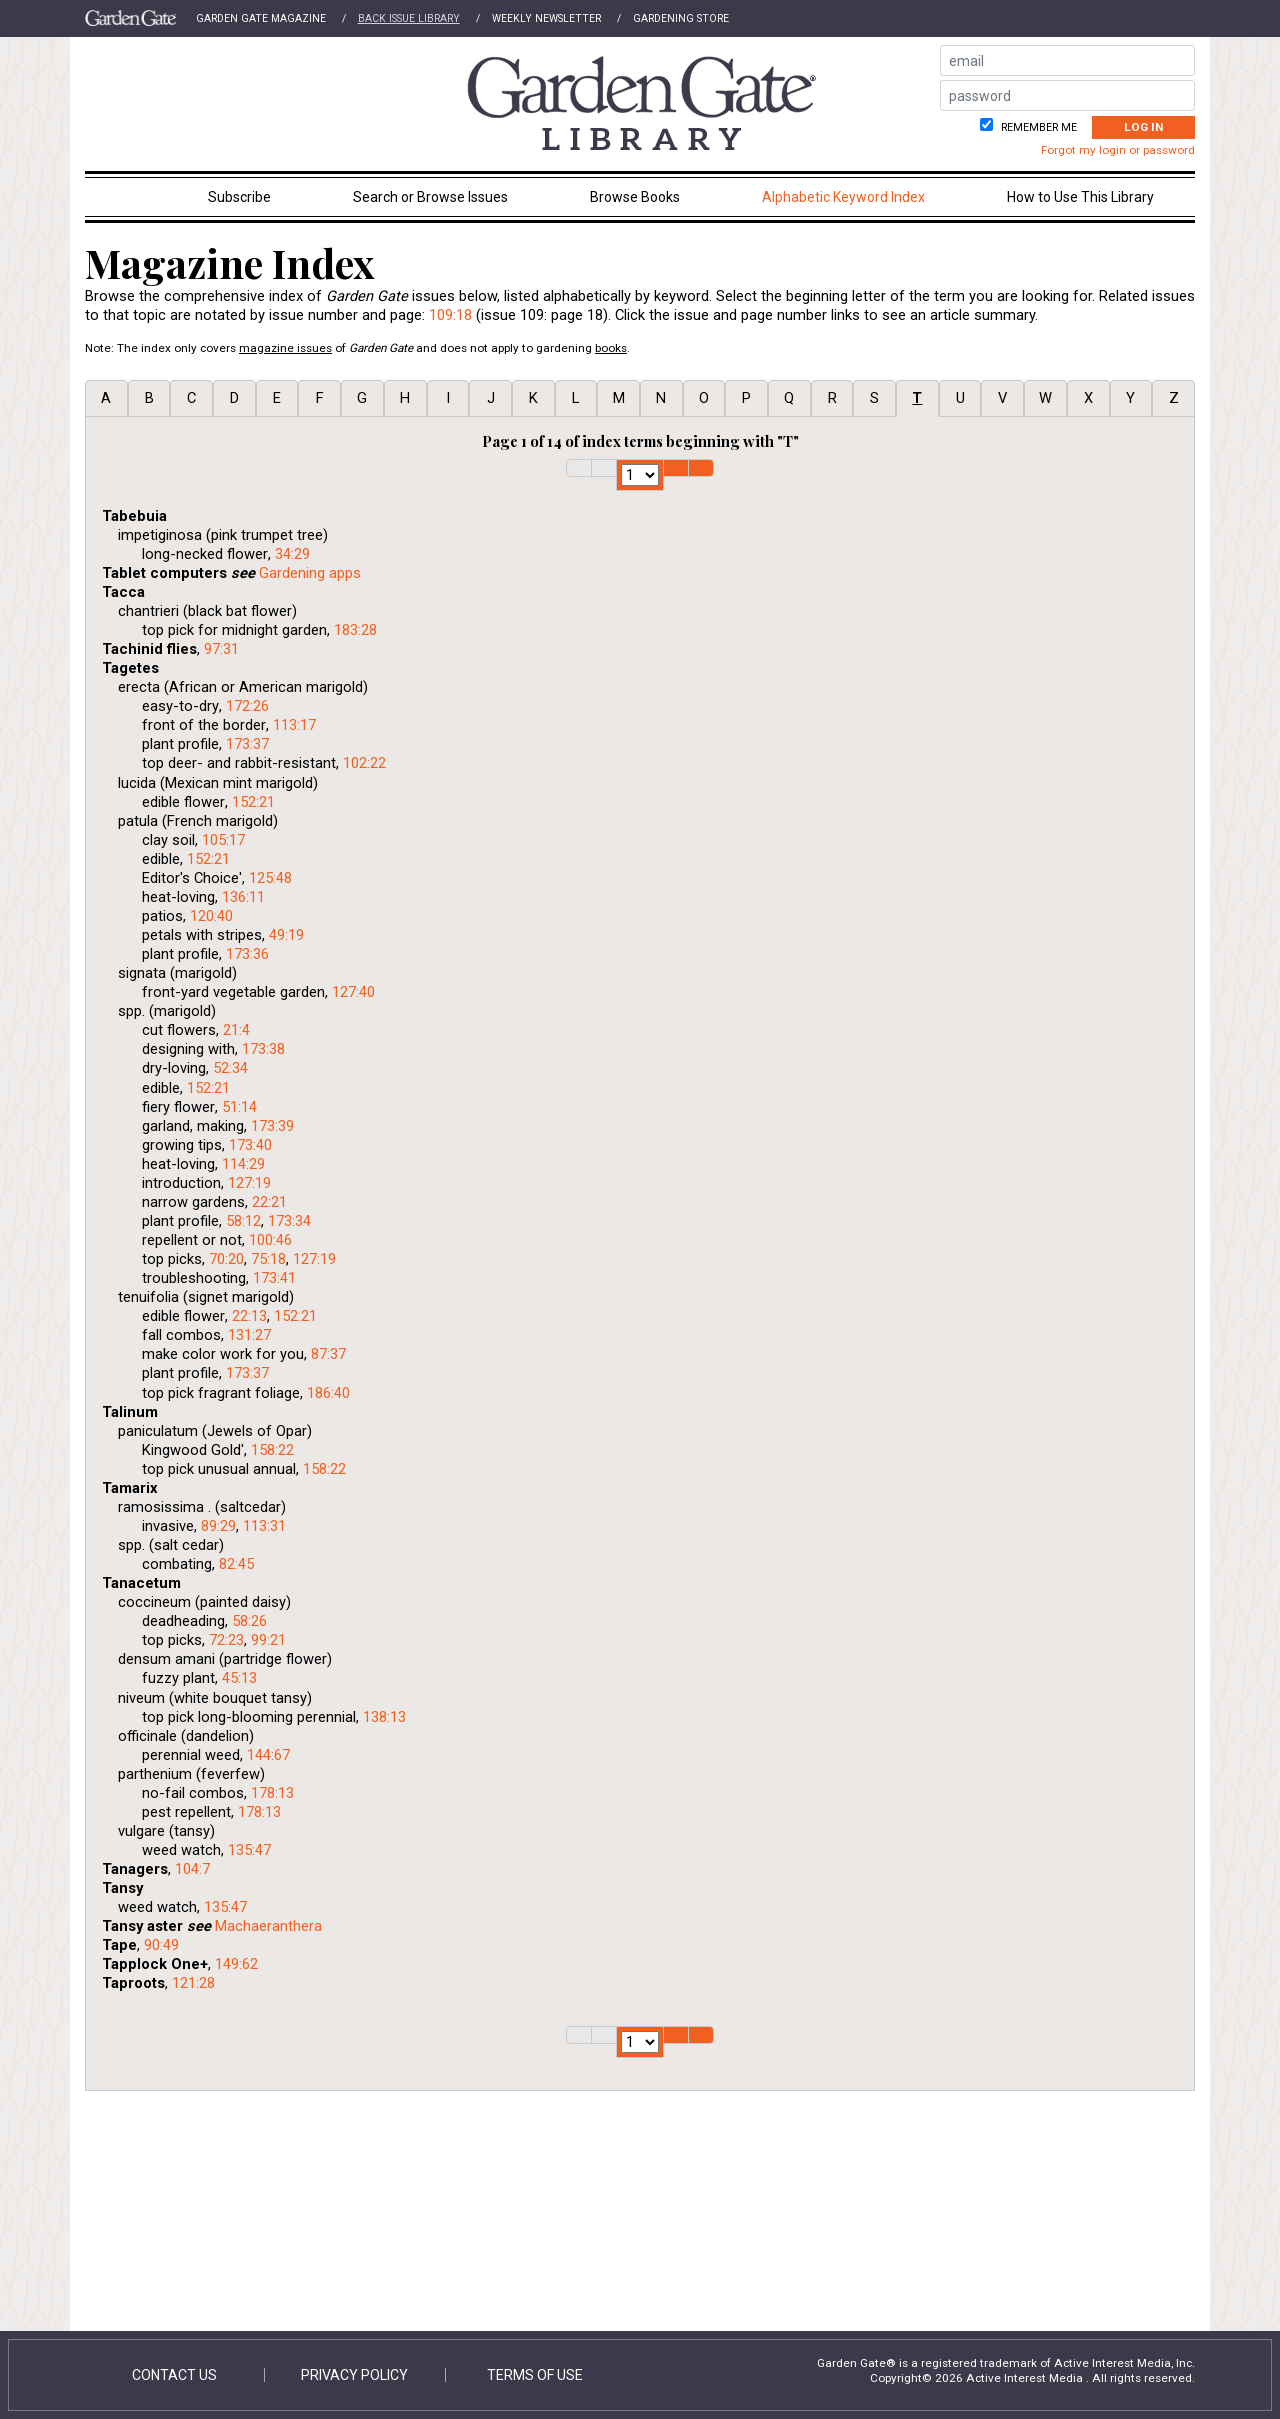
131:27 (249, 1335)
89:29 (218, 1526)
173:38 (263, 1049)
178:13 (272, 1793)
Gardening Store (681, 18)
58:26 (249, 1621)
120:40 (211, 916)
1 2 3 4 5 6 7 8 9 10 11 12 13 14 (640, 475)
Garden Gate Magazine (261, 18)
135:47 (249, 1850)
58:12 (243, 1221)
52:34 (230, 1068)
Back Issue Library (409, 18)
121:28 (193, 1983)
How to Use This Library (1080, 197)
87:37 (328, 1354)
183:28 (355, 630)
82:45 (236, 1564)
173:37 (247, 744)
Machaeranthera (268, 1926)
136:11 (243, 897)
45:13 (239, 1678)
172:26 (247, 706)
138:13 (384, 1717)
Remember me (1037, 127)
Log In (1143, 127)
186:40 (328, 1393)
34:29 (292, 554)
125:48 (270, 878)
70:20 (226, 1259)
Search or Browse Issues (430, 197)
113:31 (264, 1526)
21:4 (236, 1030)
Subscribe (239, 197)
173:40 (250, 1145)
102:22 (364, 763)
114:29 (243, 1164)
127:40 (353, 992)
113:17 (294, 725)
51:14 (239, 1107)
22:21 (269, 1202)
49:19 (286, 935)
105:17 (223, 840)
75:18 (268, 1259)
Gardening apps (310, 573)
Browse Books (635, 197)
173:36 (247, 954)
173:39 (272, 1126)
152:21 (253, 802)
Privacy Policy (354, 2375)
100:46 (270, 1240)
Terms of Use (535, 2375)
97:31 (221, 649)
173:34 (289, 1221)
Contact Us (174, 2375)
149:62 (236, 1964)
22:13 (249, 1316)
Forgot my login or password (1118, 150)
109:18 (450, 315)
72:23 (226, 1640)
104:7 (192, 1869)
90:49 (161, 1945)
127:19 (249, 1183)
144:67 (268, 1755)
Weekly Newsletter (546, 18)
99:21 (268, 1640)
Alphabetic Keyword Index (843, 197)
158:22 (272, 1450)
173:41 (274, 1278)
